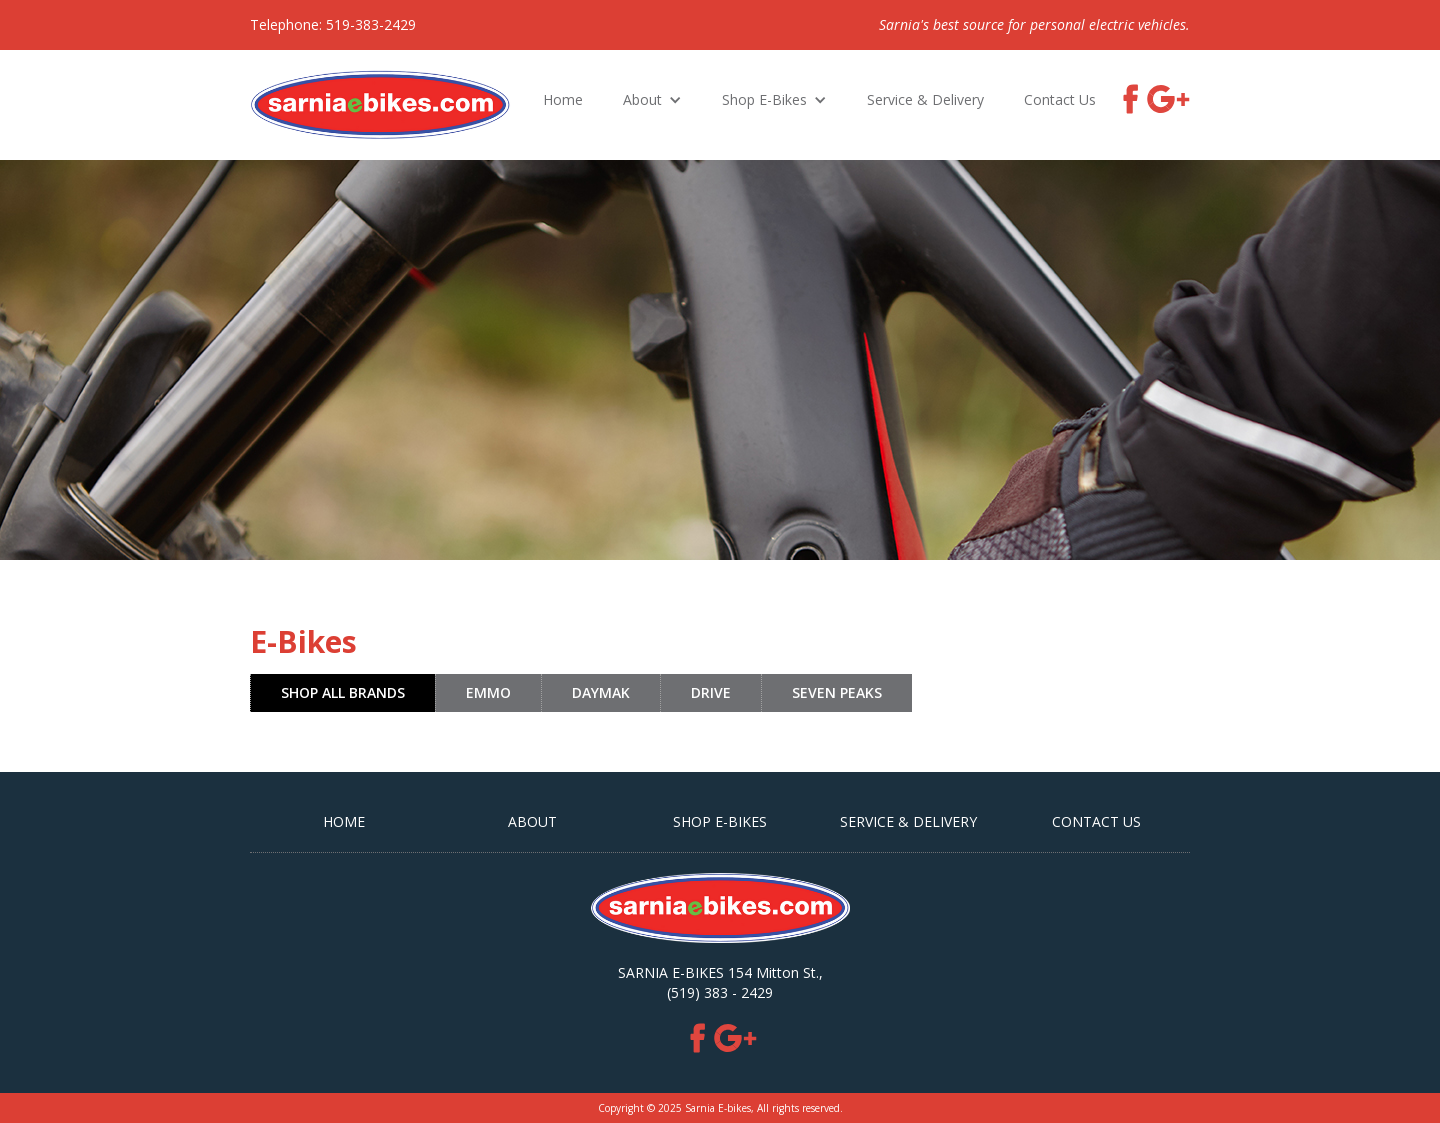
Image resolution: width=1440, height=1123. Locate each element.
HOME (344, 821)
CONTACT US (1096, 821)
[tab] (342, 693)
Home (563, 99)
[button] (652, 100)
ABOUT (532, 821)
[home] (380, 105)
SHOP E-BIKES (720, 821)
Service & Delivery (925, 99)
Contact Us (1060, 99)
